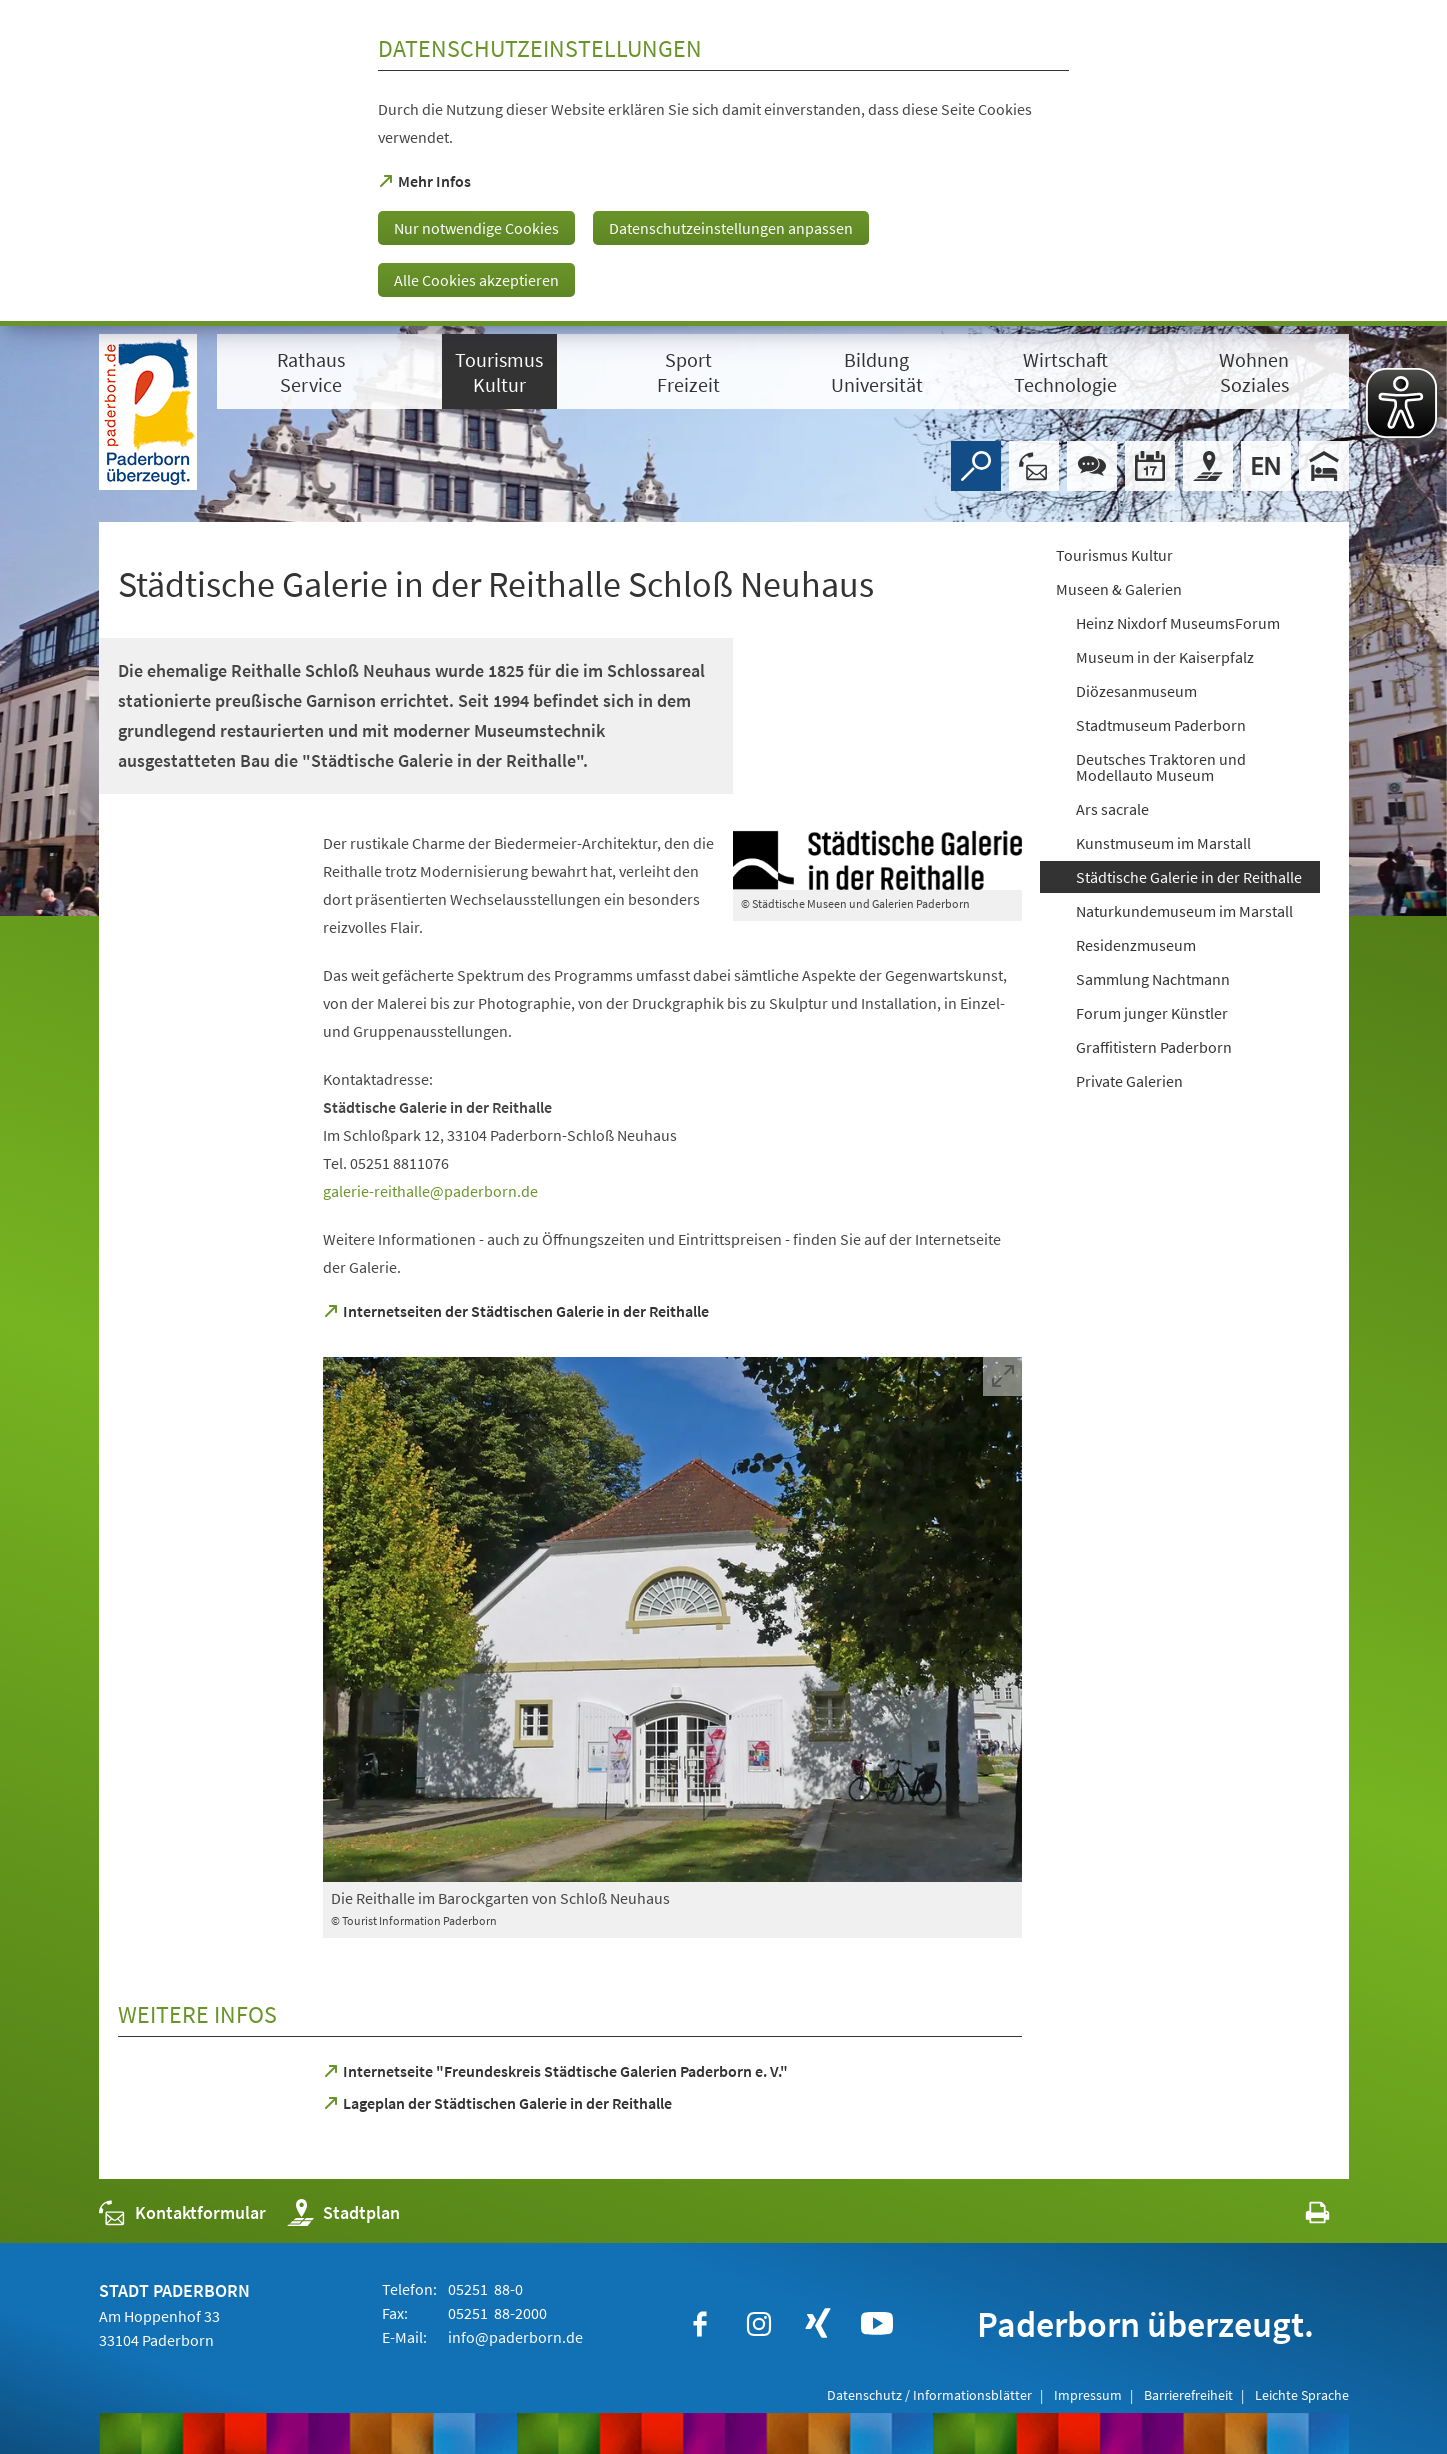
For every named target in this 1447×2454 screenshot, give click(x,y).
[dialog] (723, 163)
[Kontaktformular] (1034, 466)
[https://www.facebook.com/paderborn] (700, 2324)
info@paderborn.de (514, 2337)
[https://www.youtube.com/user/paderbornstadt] (877, 2324)
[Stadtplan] (1208, 466)
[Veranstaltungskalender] (1150, 466)
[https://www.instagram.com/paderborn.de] (759, 2324)
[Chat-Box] (1092, 466)
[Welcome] (1266, 466)
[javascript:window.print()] (1299, 2217)
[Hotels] (1324, 466)
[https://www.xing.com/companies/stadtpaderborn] (818, 2324)
